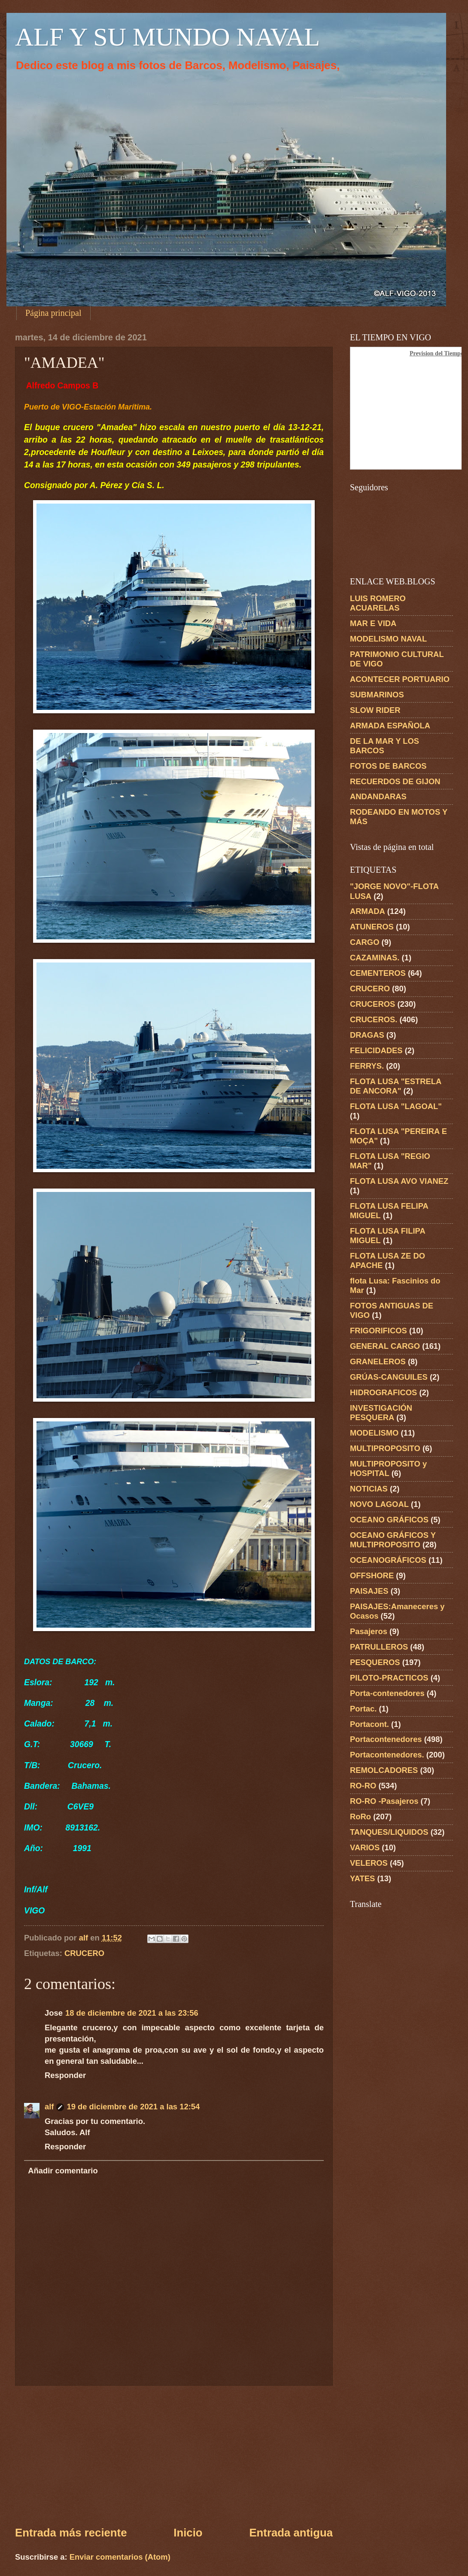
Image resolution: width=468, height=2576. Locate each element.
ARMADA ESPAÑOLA (390, 725)
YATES (362, 1878)
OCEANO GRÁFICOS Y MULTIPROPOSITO (393, 1540)
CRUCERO (84, 1953)
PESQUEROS (375, 1662)
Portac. (363, 1708)
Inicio (187, 2533)
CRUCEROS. (373, 1019)
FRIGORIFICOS (378, 1330)
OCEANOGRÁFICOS (388, 1560)
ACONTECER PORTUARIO (400, 679)
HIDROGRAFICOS (383, 1392)
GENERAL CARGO (385, 1346)
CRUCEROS (372, 1003)
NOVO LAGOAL (379, 1504)
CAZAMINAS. (374, 957)
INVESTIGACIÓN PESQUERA (381, 1412)
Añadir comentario (62, 2170)
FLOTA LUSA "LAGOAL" (396, 1106)
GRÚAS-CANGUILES (389, 1376)
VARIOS (365, 1847)
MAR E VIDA (373, 623)
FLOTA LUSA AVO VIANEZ (399, 1181)
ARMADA (367, 911)
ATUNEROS (372, 926)
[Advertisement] (173, 2455)
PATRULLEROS (379, 1646)
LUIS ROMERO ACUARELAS (378, 603)
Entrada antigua (291, 2533)
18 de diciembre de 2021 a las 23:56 (131, 2012)
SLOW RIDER (375, 710)
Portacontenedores (386, 1739)
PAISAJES (369, 1590)
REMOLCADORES (384, 1770)
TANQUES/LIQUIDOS (389, 1832)
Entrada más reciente (71, 2533)
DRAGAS (367, 1034)
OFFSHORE (372, 1575)
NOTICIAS (369, 1488)
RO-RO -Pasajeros (384, 1801)
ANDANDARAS (378, 796)
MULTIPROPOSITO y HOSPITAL (388, 1468)
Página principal (53, 313)
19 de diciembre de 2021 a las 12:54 (133, 2106)
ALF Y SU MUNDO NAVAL (167, 37)
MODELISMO (374, 1432)
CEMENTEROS (378, 973)
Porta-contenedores (387, 1693)
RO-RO (363, 1785)
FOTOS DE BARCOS (388, 765)
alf (49, 2106)
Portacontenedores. (387, 1754)
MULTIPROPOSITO (385, 1448)
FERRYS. (367, 1065)
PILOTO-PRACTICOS (389, 1677)
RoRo (360, 1816)
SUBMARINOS (377, 694)
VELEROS (369, 1862)
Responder (65, 2075)
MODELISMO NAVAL (388, 638)
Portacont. (369, 1724)
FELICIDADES (376, 1050)
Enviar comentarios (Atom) (120, 2556)
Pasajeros (368, 1631)
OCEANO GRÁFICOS (389, 1519)
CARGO (364, 942)
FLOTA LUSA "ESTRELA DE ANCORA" (395, 1086)
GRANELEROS (378, 1361)
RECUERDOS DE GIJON (395, 781)
